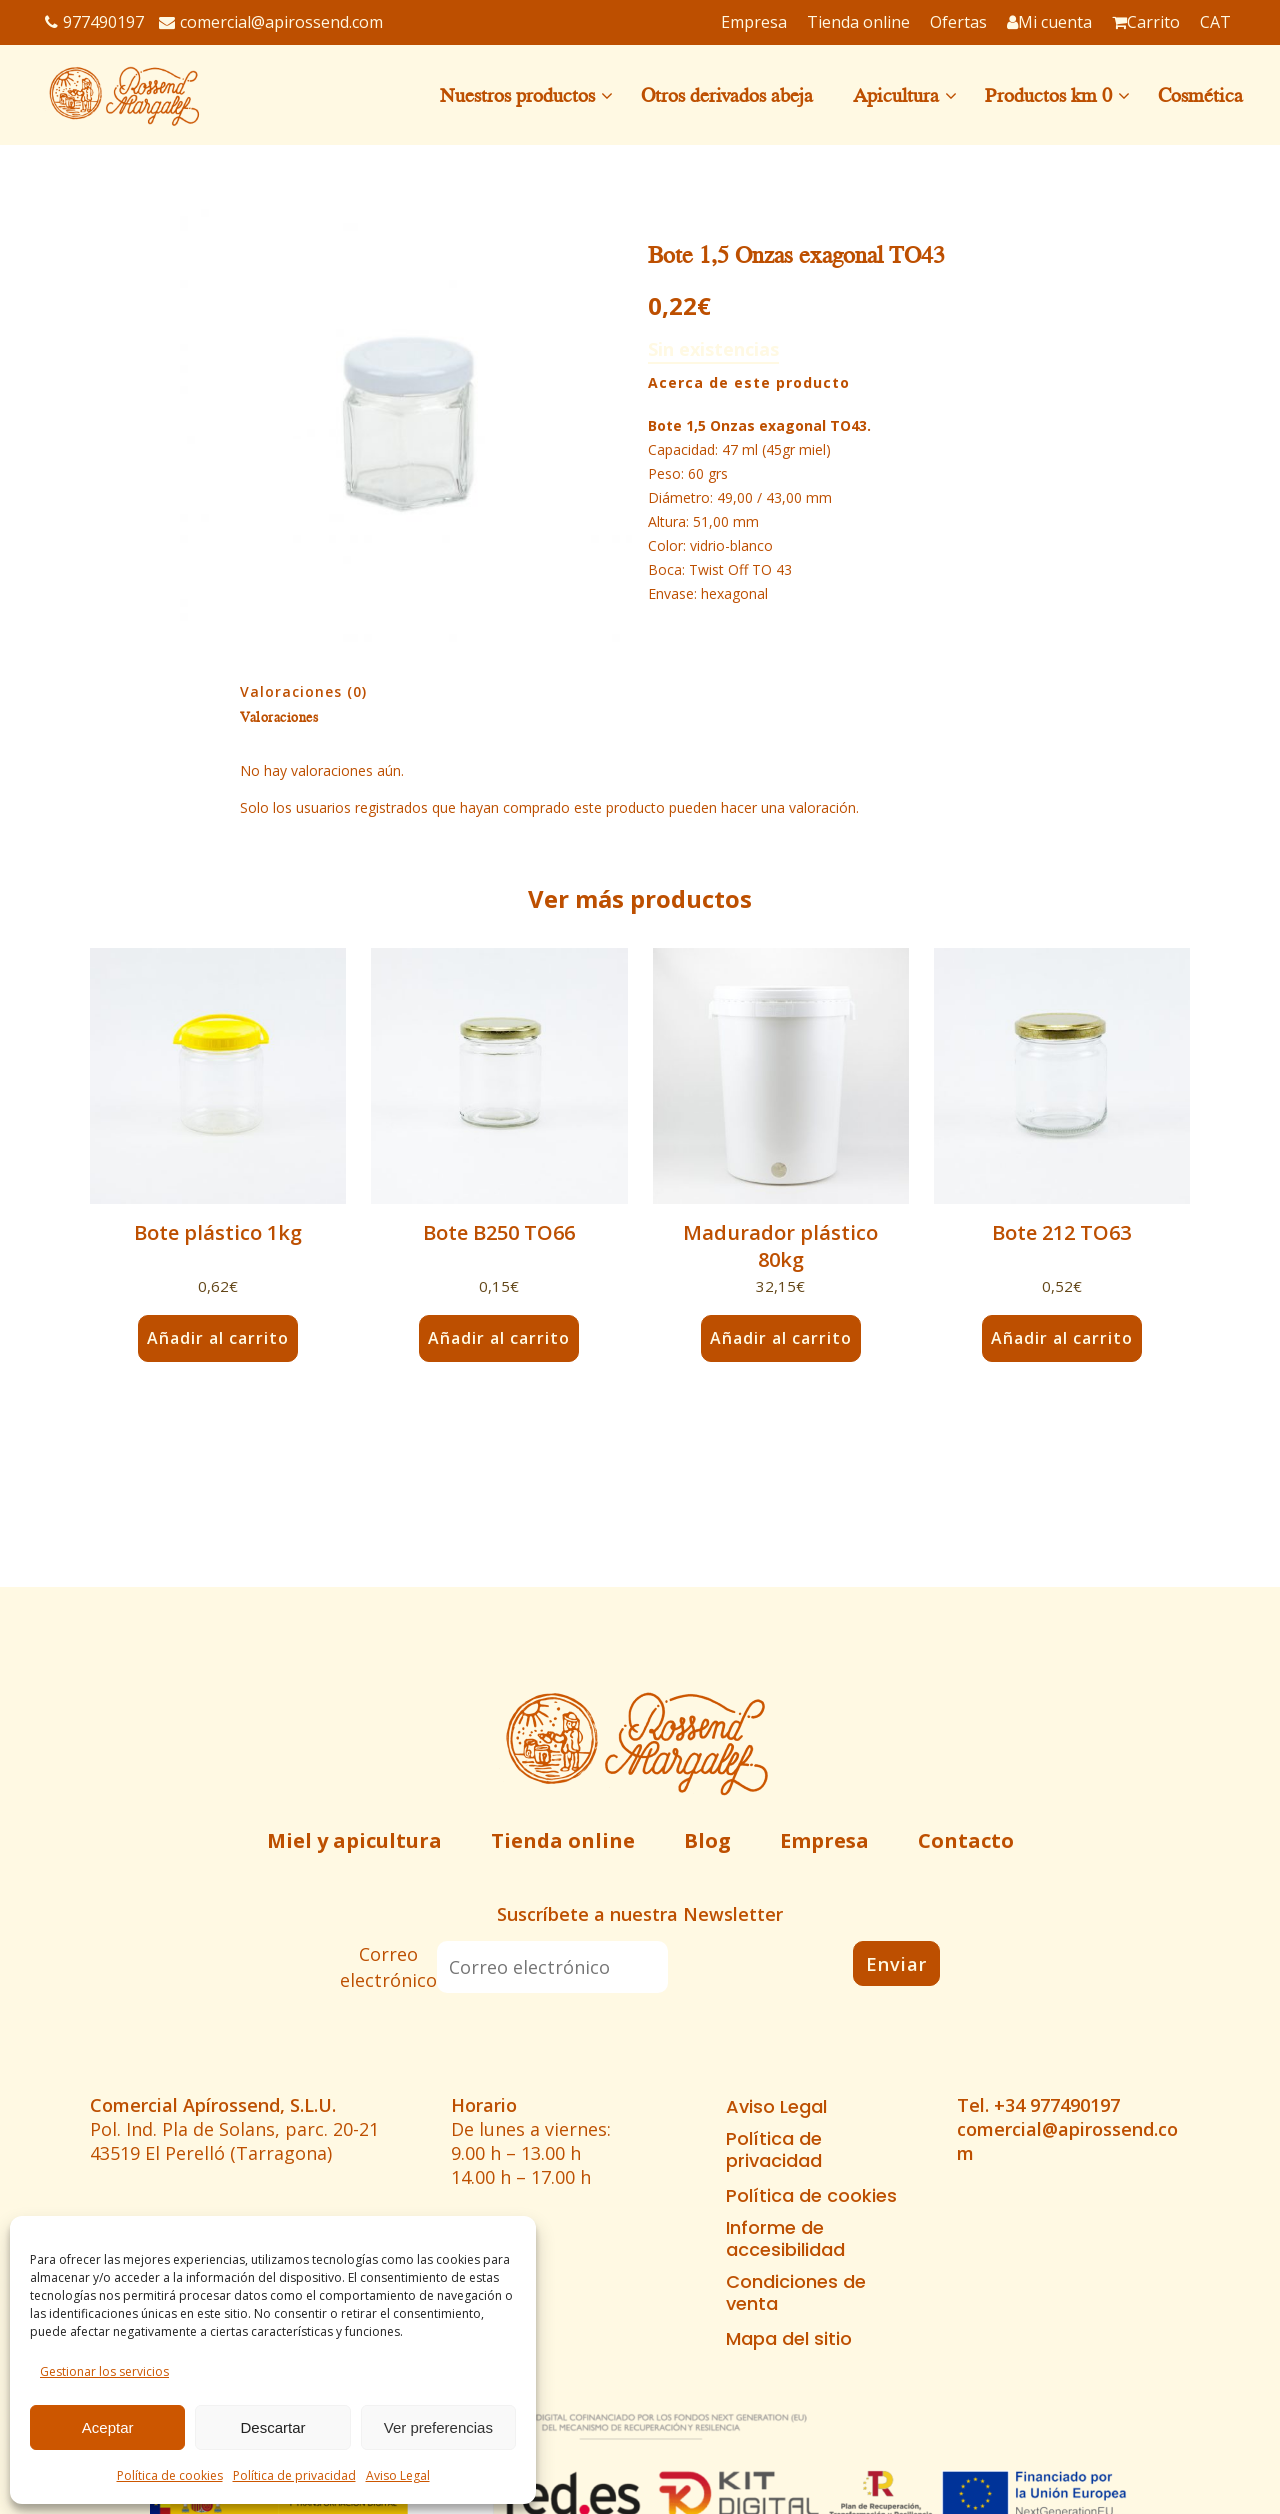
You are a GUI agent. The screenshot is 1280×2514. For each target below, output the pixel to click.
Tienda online (563, 1840)
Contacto (966, 1840)
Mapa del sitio (789, 2339)
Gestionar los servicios (104, 2371)
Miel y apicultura (354, 1840)
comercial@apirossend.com (271, 22)
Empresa (824, 1840)
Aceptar (108, 2427)
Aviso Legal (398, 2475)
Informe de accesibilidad (785, 2239)
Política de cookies (170, 2475)
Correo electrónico (388, 1967)
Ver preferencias (438, 2427)
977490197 (94, 22)
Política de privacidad (294, 2475)
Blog (707, 1840)
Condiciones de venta (796, 2293)
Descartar (272, 2427)
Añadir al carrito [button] (218, 1338)
